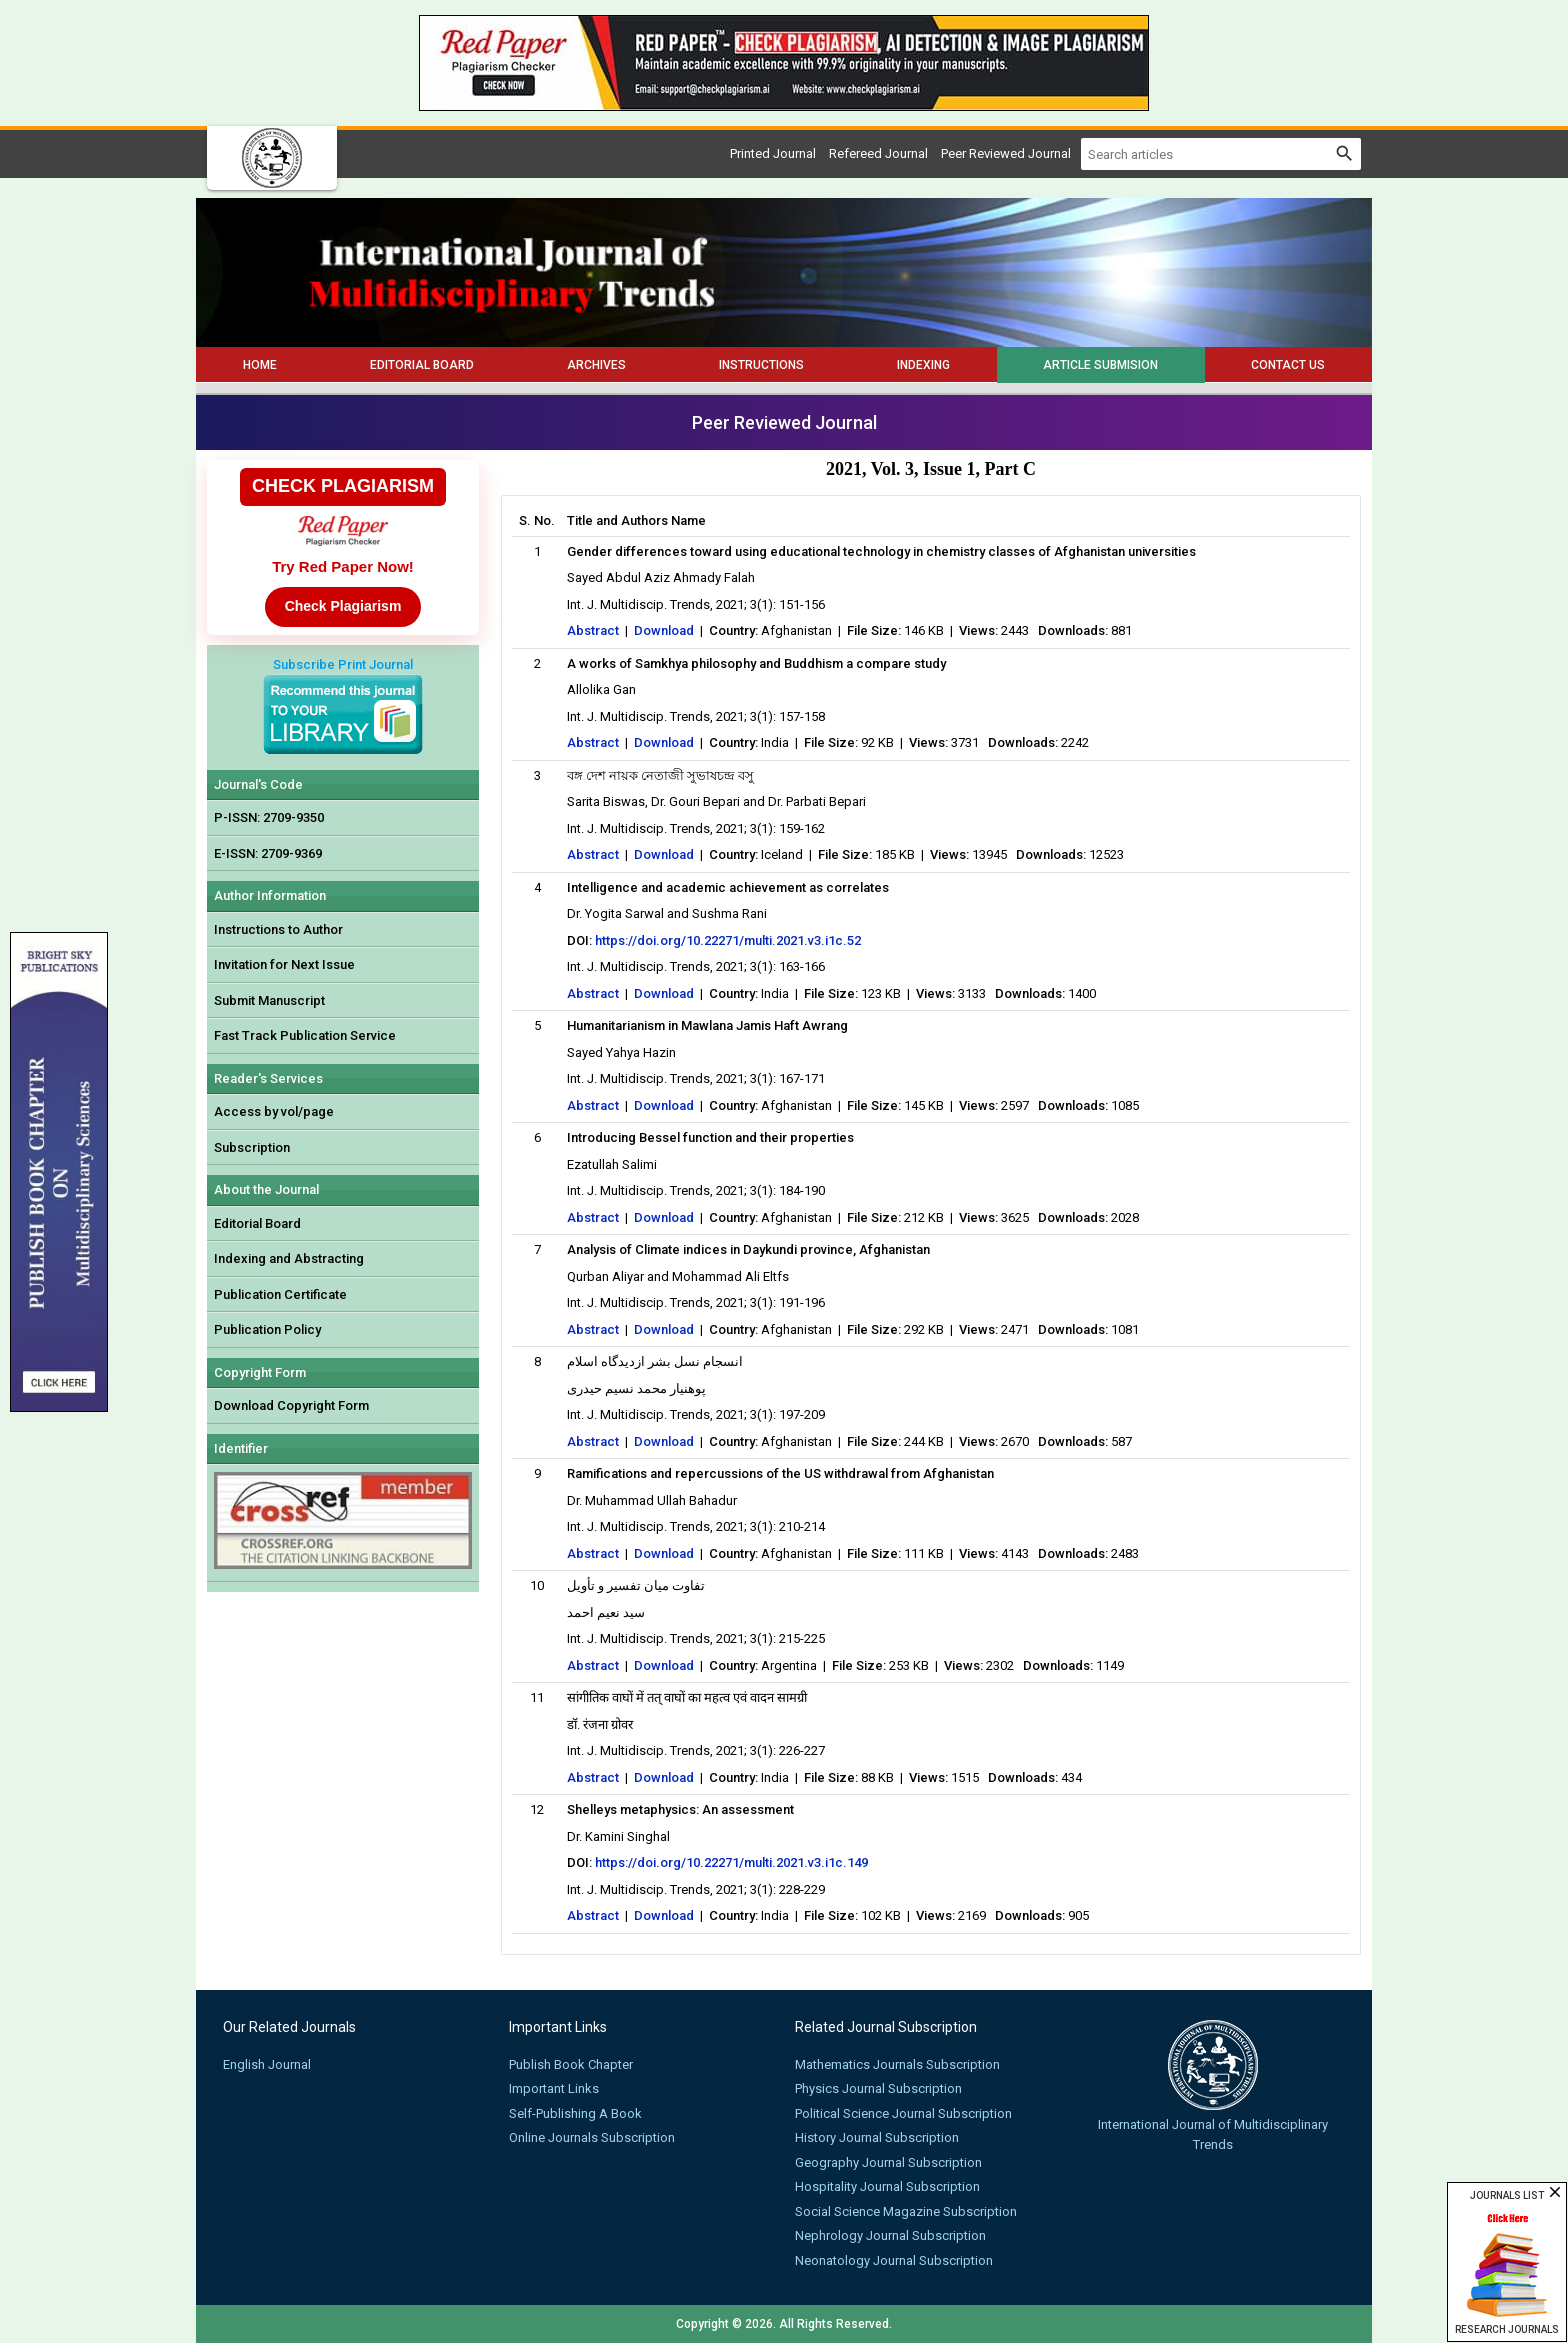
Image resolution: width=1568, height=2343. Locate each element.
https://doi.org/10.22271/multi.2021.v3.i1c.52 (728, 940)
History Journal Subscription (877, 2137)
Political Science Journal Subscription (903, 2113)
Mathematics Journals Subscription (897, 2064)
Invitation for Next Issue (284, 964)
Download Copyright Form (291, 1405)
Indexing (923, 365)
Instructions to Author (278, 929)
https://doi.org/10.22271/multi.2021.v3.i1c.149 (731, 1862)
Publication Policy (267, 1329)
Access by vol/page (274, 1111)
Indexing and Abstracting (289, 1258)
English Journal (267, 2064)
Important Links (554, 2088)
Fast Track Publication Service (305, 1035)
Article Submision (1100, 365)
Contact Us (1288, 365)
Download (664, 630)
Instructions (761, 365)
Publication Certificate (280, 1294)
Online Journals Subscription (592, 2137)
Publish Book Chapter (571, 2064)
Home (260, 365)
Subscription (252, 1147)
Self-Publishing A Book (575, 2113)
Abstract (593, 630)
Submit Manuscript (269, 1000)
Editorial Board (422, 365)
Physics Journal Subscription (878, 2088)
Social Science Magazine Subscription (906, 2211)
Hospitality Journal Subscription (887, 2186)
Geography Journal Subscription (888, 2162)
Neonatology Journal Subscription (894, 2260)
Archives (596, 365)
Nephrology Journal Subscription (890, 2235)
